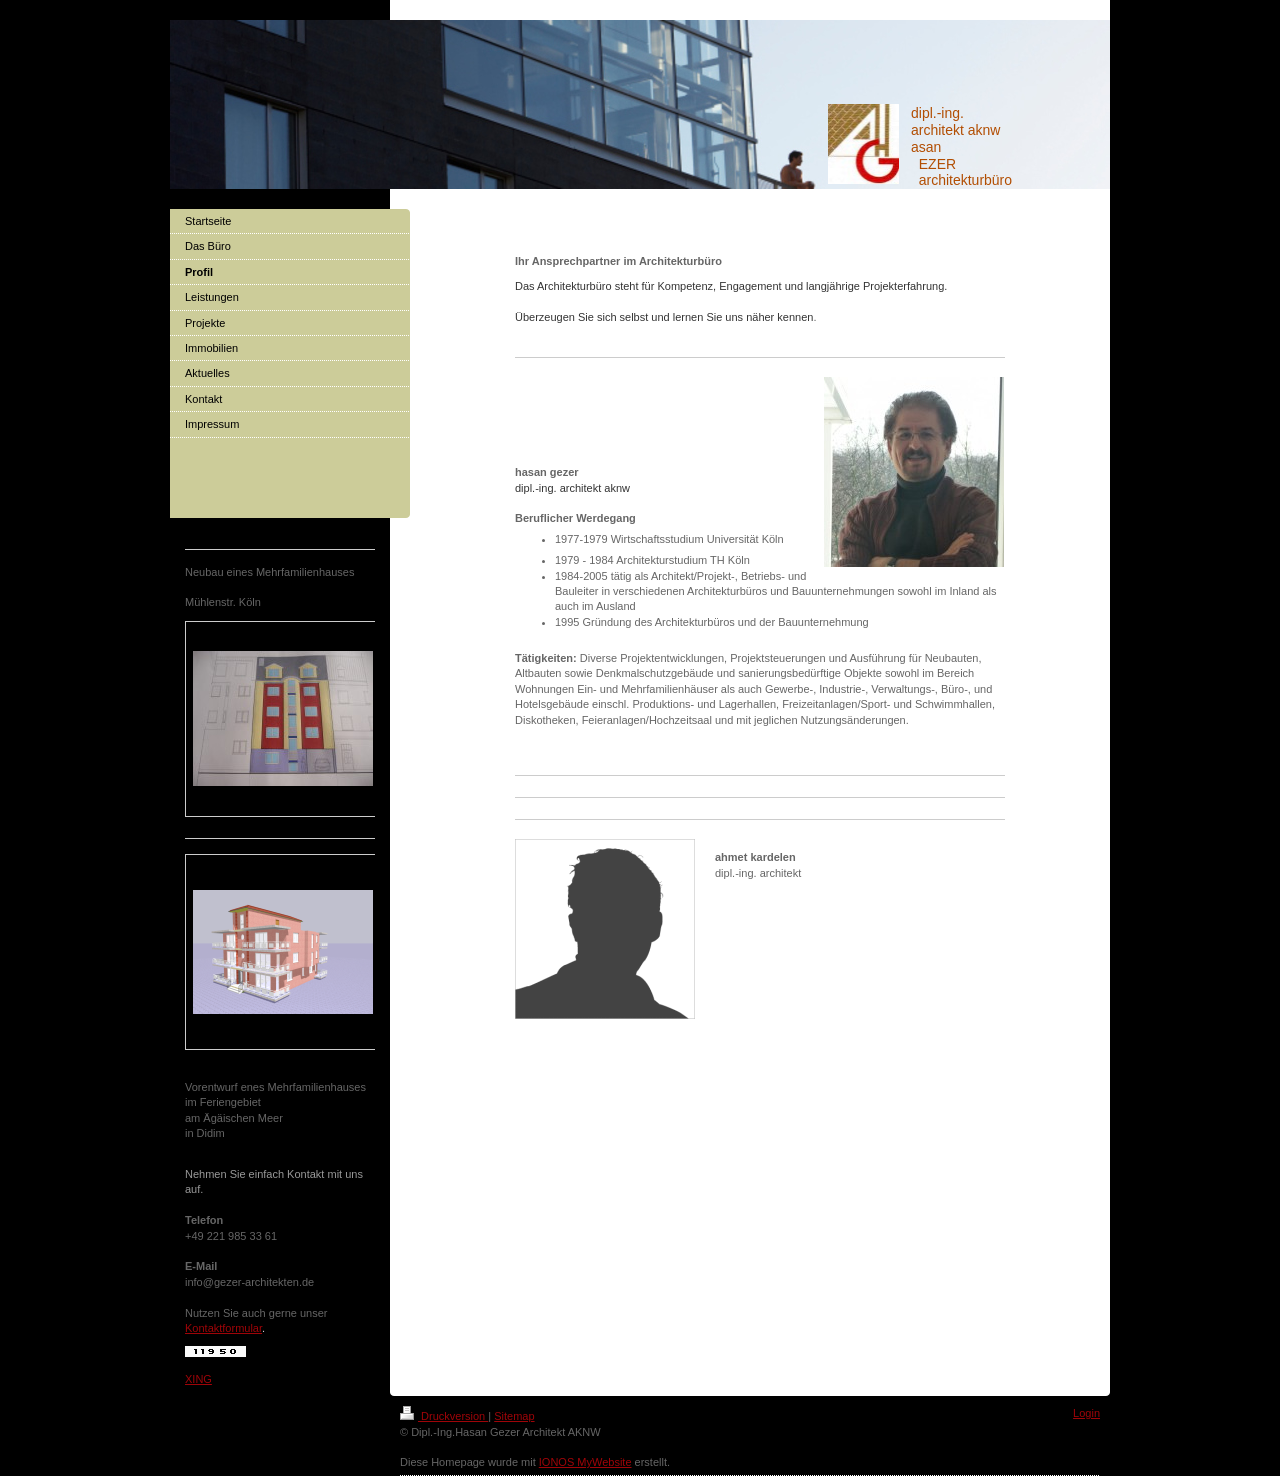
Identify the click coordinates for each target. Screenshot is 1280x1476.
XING (198, 1379)
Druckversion (444, 1416)
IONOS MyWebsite (585, 1462)
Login (1086, 1413)
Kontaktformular (223, 1328)
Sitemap (514, 1416)
